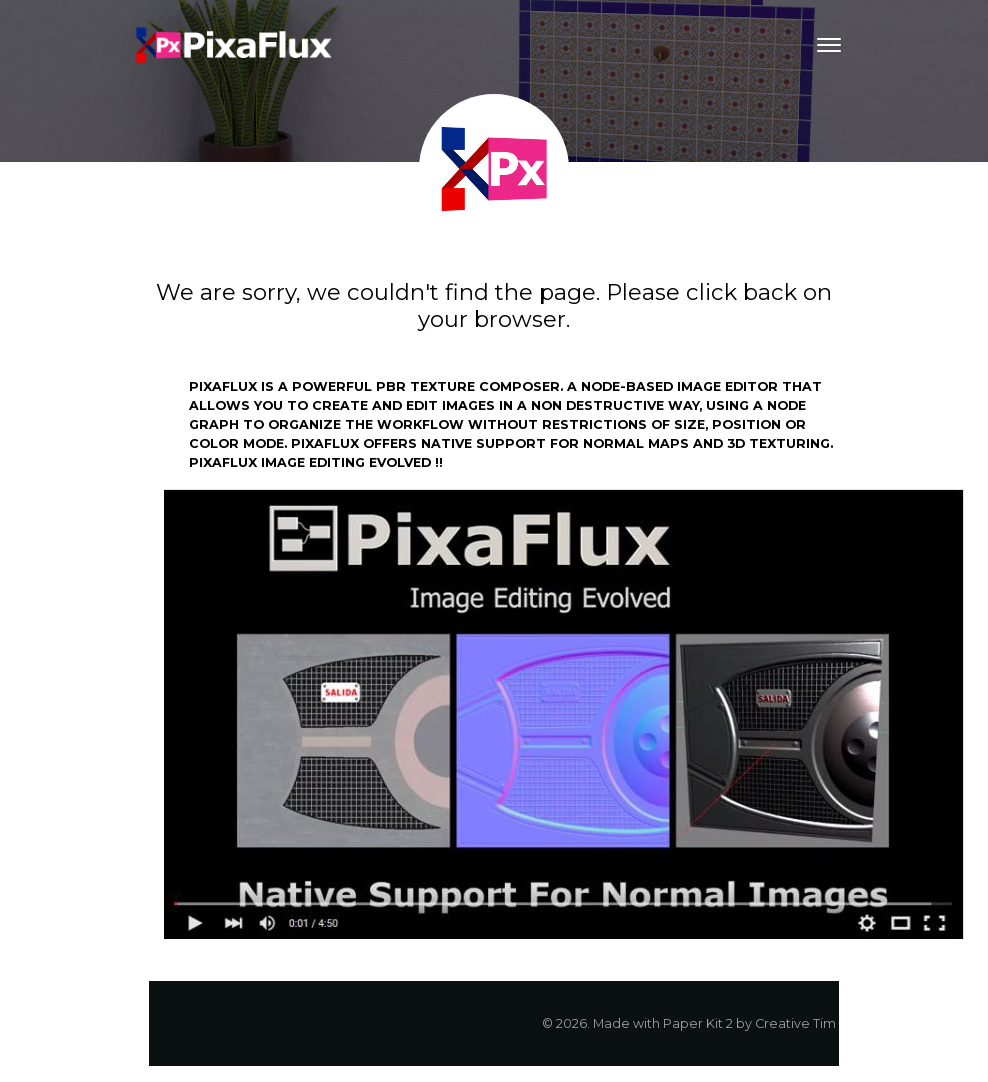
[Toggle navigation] (829, 45)
